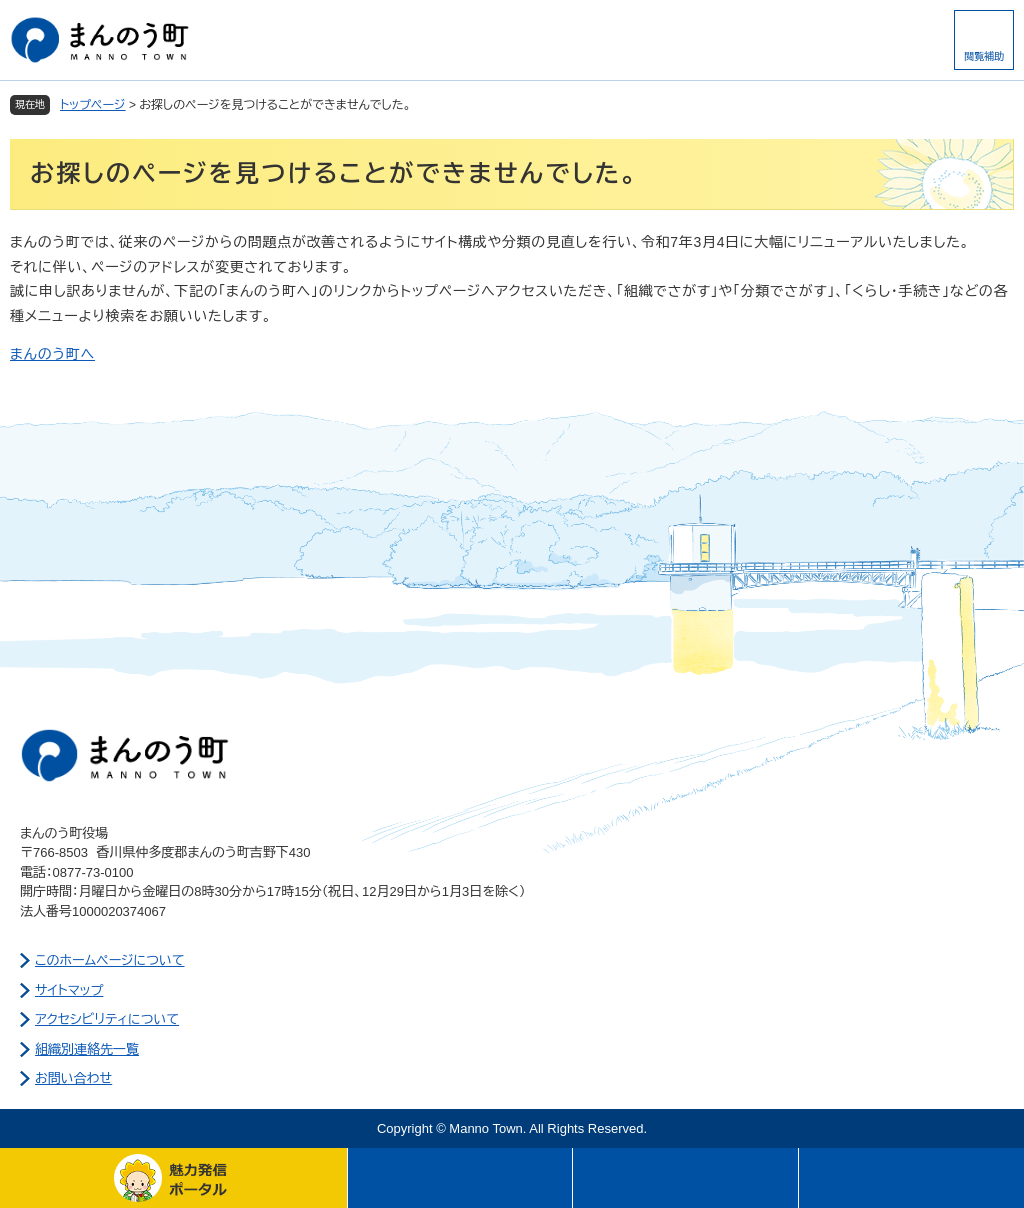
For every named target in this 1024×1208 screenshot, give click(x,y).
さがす (685, 1178)
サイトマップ (69, 990)
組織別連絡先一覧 (87, 1049)
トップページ (93, 105)
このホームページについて (110, 960)
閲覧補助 (984, 56)
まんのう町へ (52, 354)
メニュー (460, 1178)
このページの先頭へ (911, 1178)
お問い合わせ (73, 1078)
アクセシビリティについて (107, 1019)
